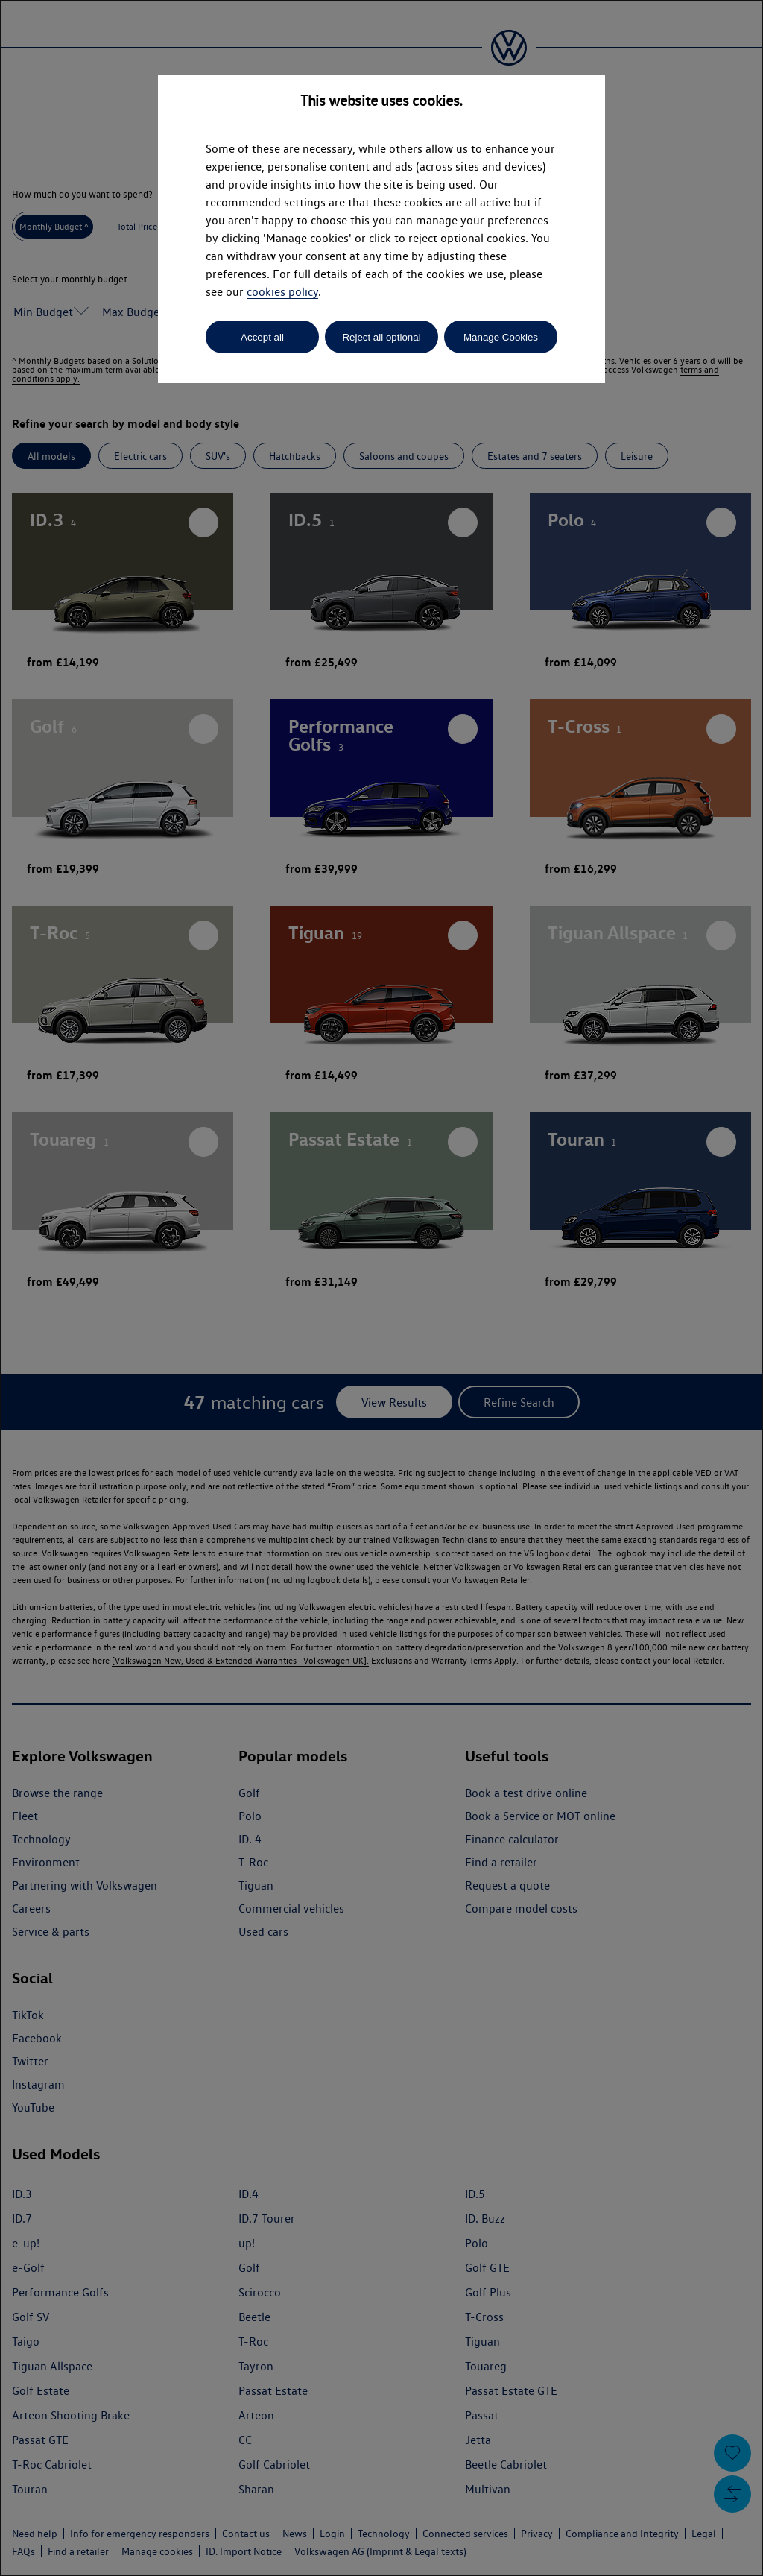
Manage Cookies (500, 337)
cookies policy (282, 292)
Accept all (262, 337)
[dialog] (381, 1288)
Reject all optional (381, 337)
